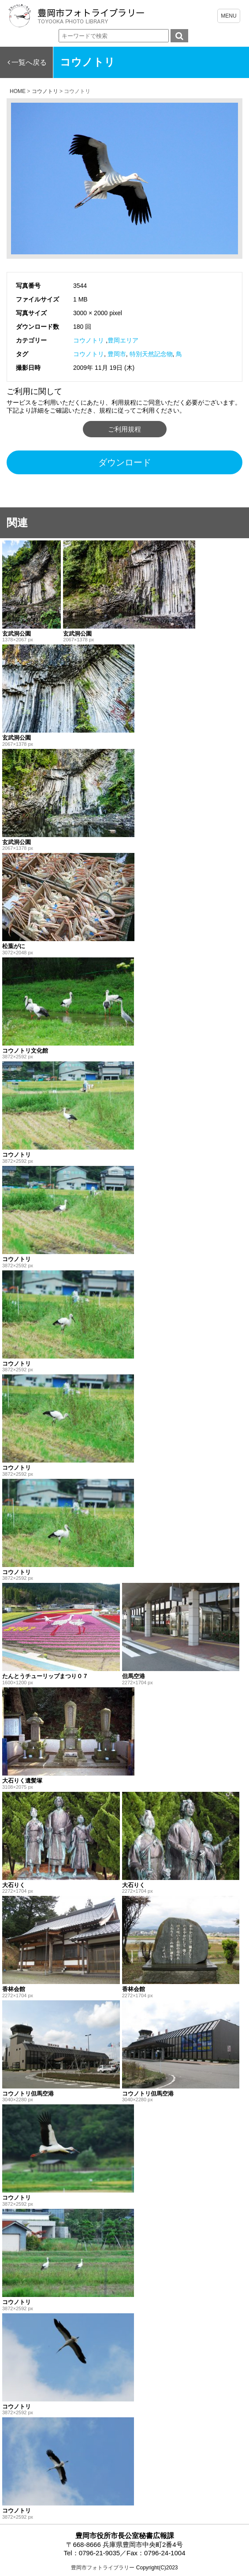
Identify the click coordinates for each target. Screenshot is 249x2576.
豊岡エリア (123, 340)
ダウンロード (124, 462)
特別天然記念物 (151, 353)
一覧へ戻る (29, 62)
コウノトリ (88, 340)
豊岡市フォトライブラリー (102, 2568)
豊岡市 (117, 353)
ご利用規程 (124, 429)
